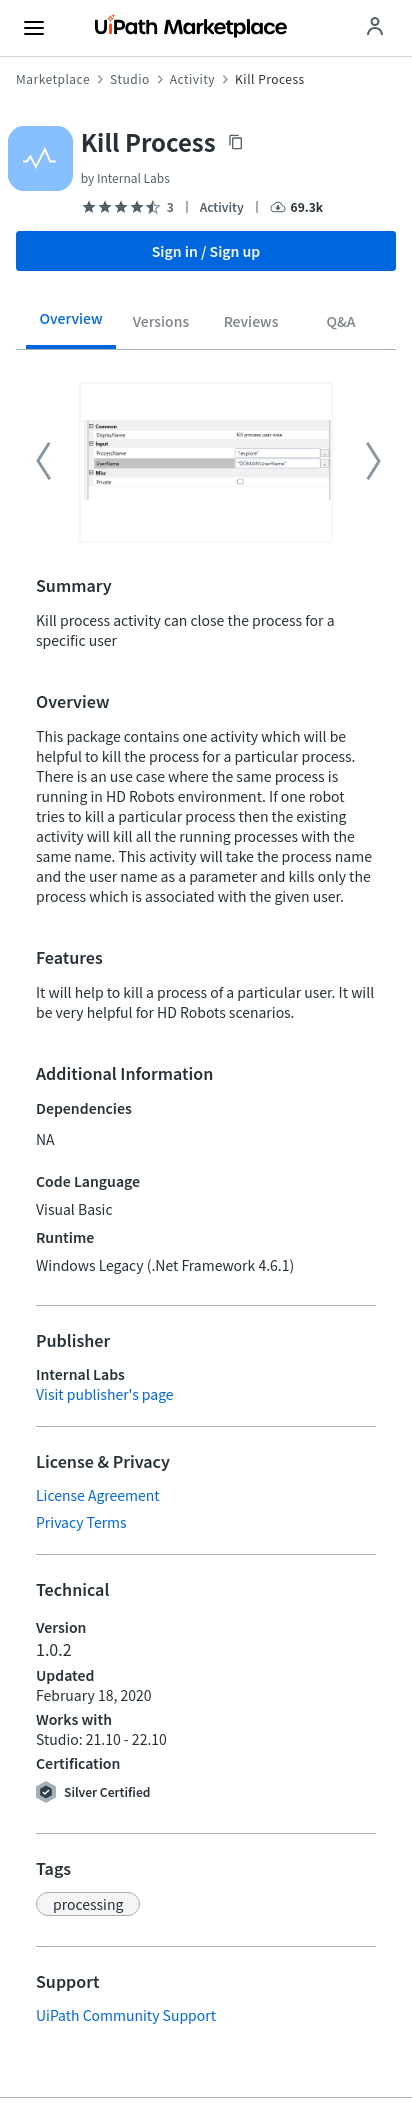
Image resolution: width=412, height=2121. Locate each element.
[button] (88, 1904)
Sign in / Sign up (206, 251)
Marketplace (53, 79)
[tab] (71, 325)
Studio (130, 79)
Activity (192, 79)
